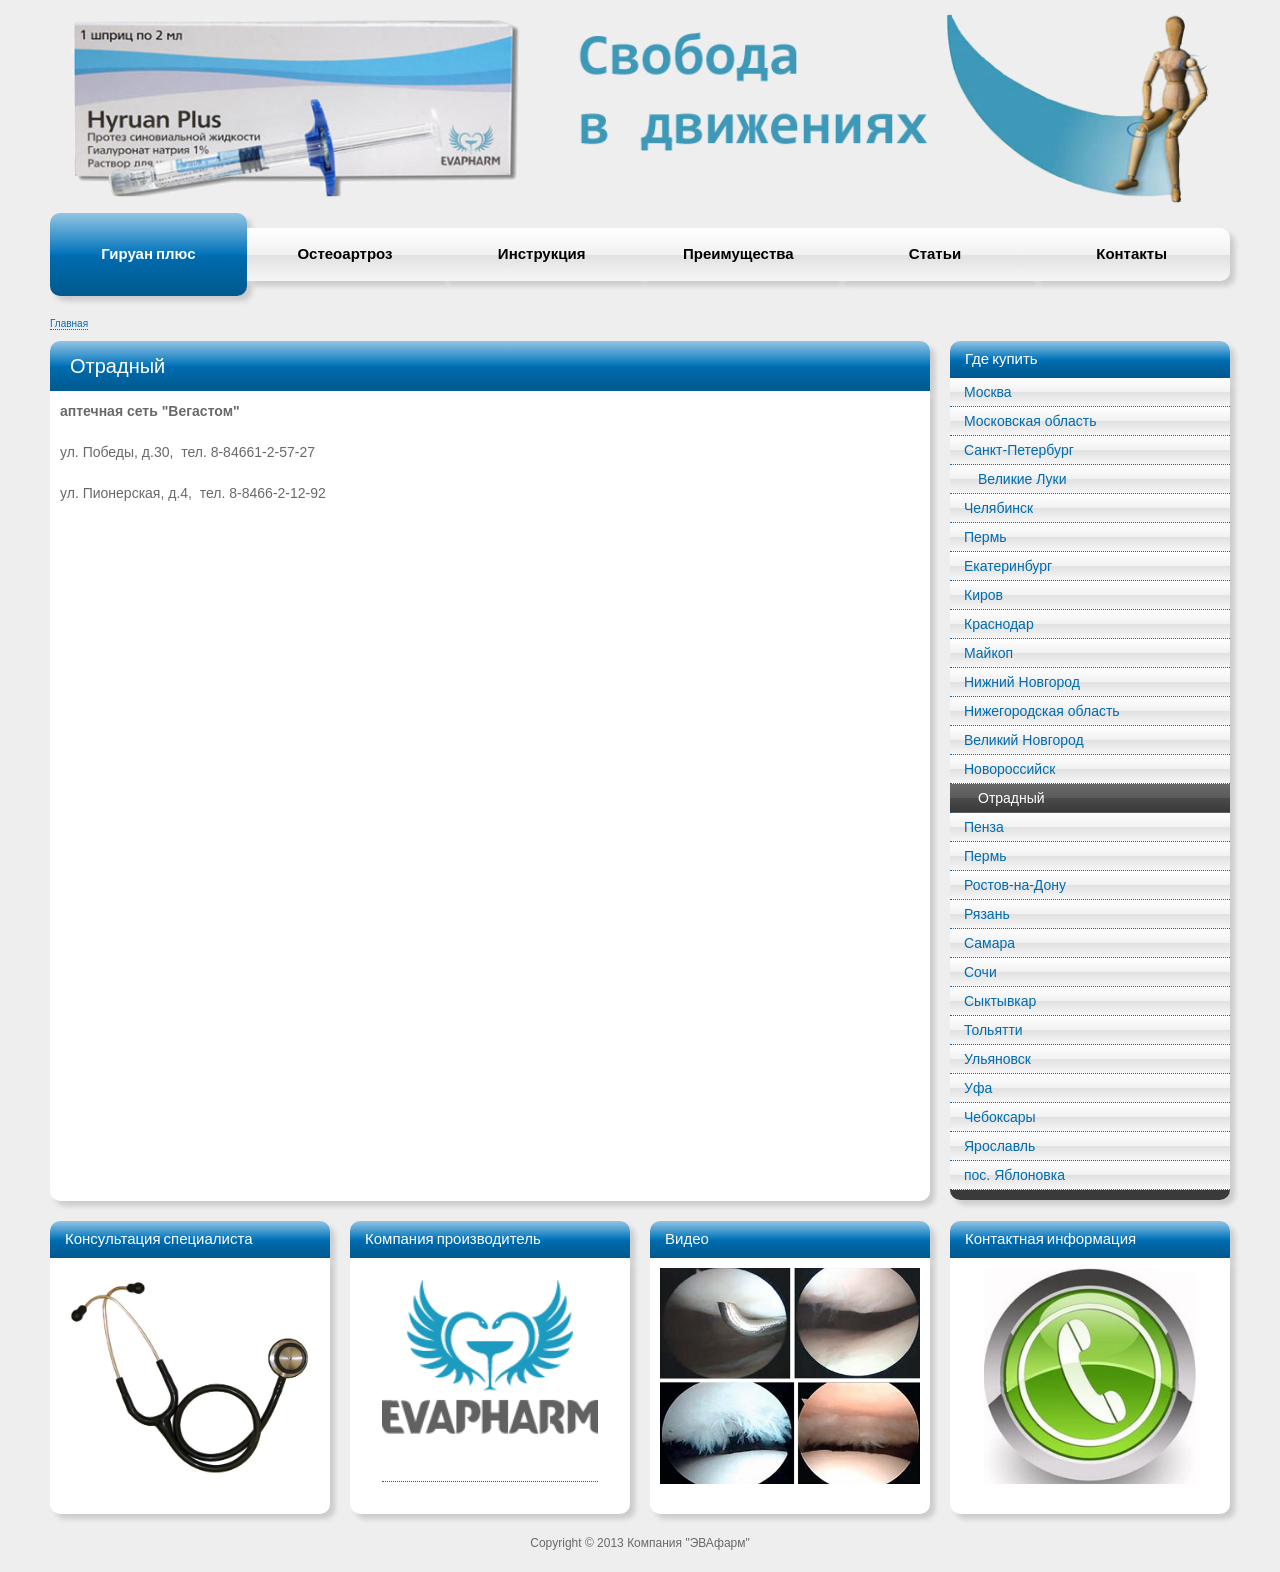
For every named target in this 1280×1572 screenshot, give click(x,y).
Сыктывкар (1000, 1001)
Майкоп (988, 653)
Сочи (980, 972)
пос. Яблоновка (1014, 1175)
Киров (983, 595)
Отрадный (1011, 798)
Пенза (984, 827)
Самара (989, 943)
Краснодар (999, 624)
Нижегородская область (1042, 711)
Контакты (1131, 253)
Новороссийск (1009, 769)
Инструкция (542, 253)
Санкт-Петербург (1019, 450)
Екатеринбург (1008, 566)
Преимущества (738, 253)
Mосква (988, 392)
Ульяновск (997, 1059)
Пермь (985, 537)
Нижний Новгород (1022, 682)
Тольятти (993, 1030)
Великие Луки (1022, 479)
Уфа (978, 1088)
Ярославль (999, 1146)
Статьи (935, 253)
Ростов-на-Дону (1015, 885)
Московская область (1030, 421)
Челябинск (998, 508)
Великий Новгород (1024, 740)
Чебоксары (1000, 1117)
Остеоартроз (344, 253)
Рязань (987, 914)
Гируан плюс (148, 253)
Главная (69, 323)
